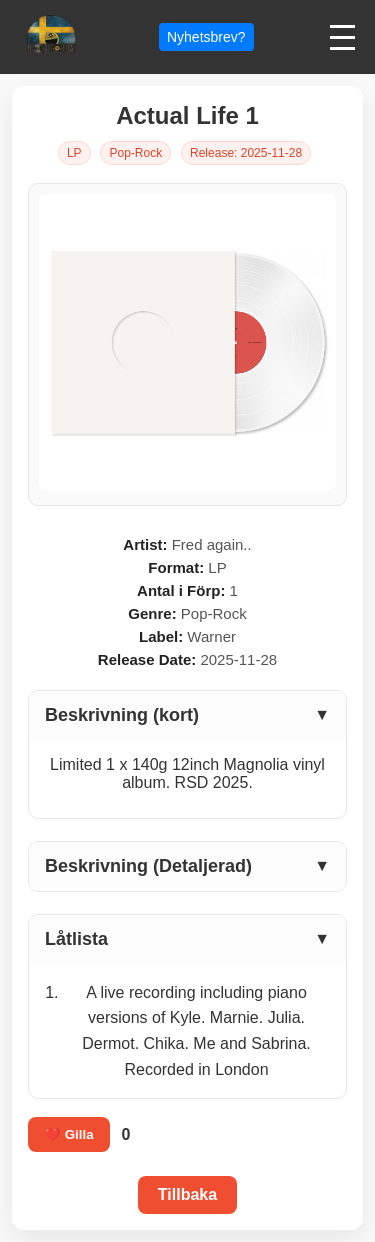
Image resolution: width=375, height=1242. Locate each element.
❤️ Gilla (69, 1134)
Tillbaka (187, 1194)
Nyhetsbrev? (206, 37)
